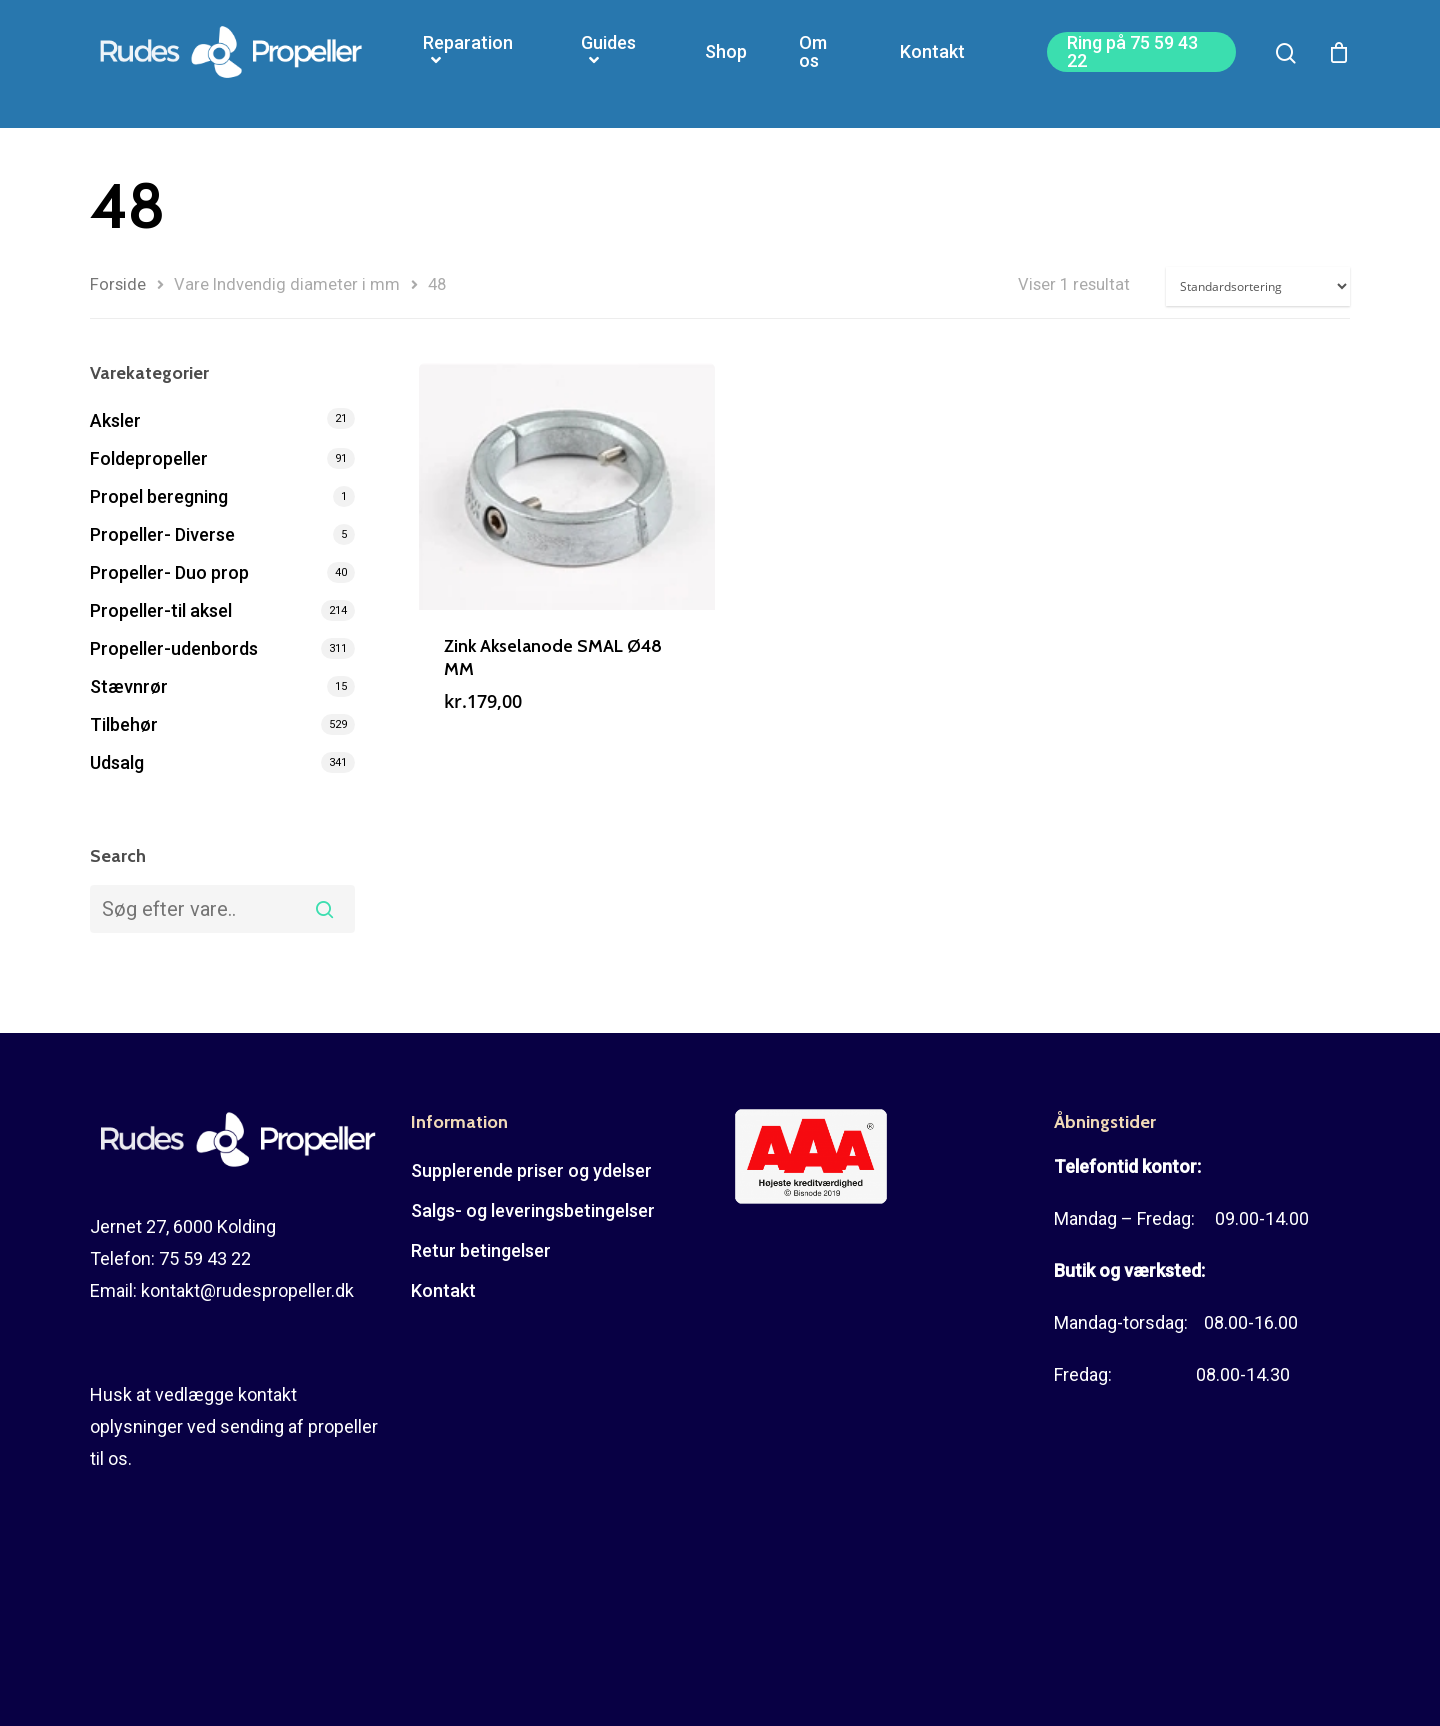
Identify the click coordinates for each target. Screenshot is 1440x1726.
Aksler (115, 420)
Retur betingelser (481, 1250)
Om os (813, 64)
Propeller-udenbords (174, 648)
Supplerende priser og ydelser (531, 1170)
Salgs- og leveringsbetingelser (533, 1210)
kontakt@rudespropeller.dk (247, 1290)
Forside (118, 284)
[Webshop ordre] (1258, 286)
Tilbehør (124, 724)
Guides (608, 64)
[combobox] (222, 909)
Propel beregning (159, 496)
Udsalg (117, 762)
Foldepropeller (149, 458)
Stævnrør (129, 686)
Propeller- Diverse (162, 534)
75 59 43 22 (205, 1258)
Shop (726, 64)
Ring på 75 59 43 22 (1132, 64)
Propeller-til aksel (161, 610)
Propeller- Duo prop (169, 572)
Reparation (468, 64)
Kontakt (932, 64)
